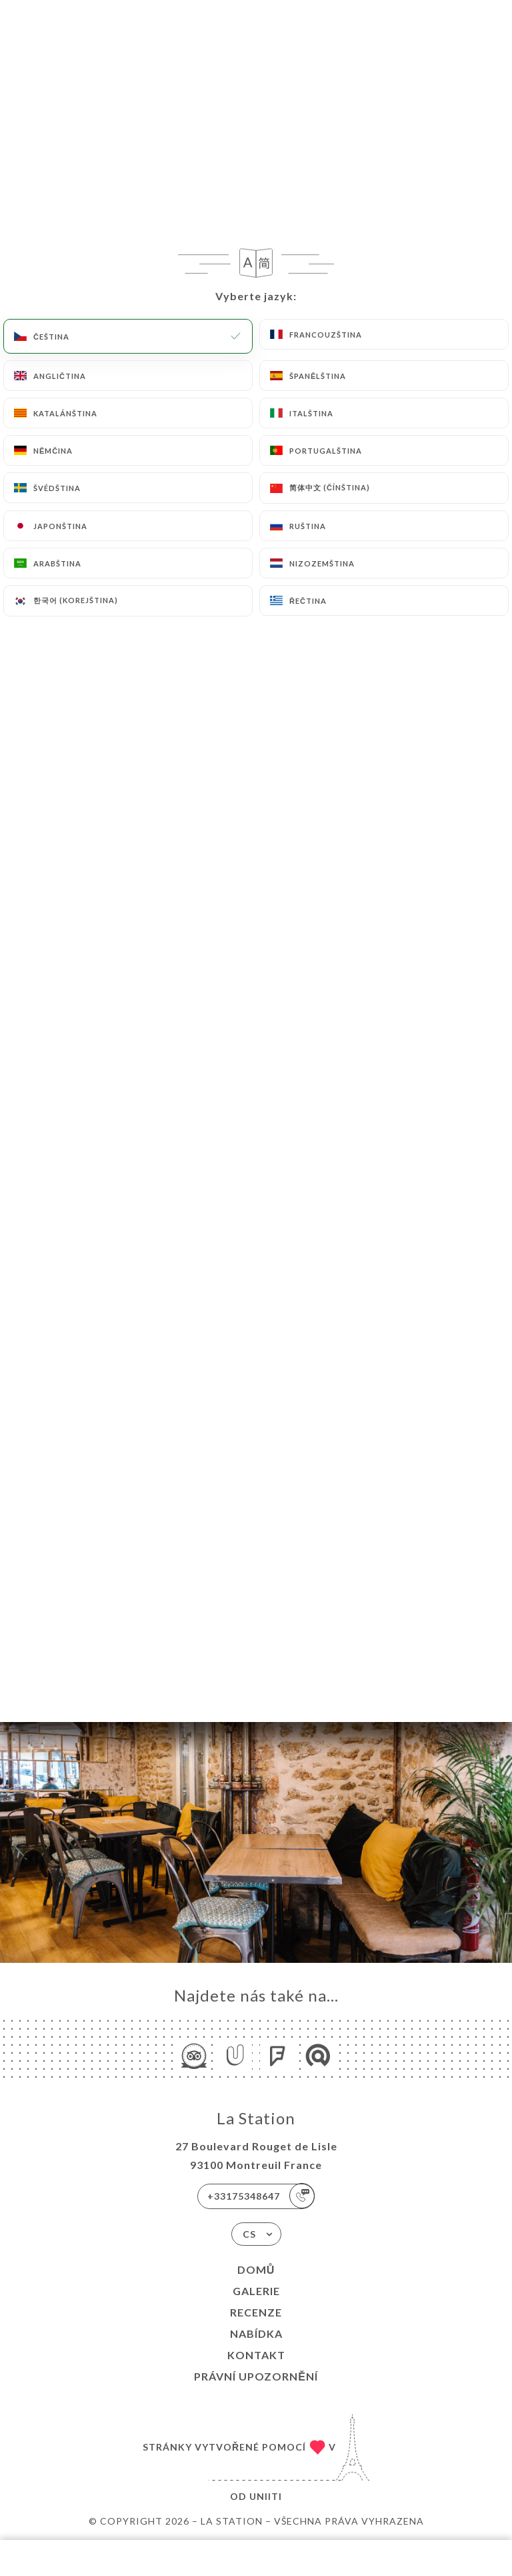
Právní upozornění (256, 2376)
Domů (256, 2269)
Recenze (256, 2312)
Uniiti (265, 2496)
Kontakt (256, 2354)
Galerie (256, 2290)
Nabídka (256, 2333)
